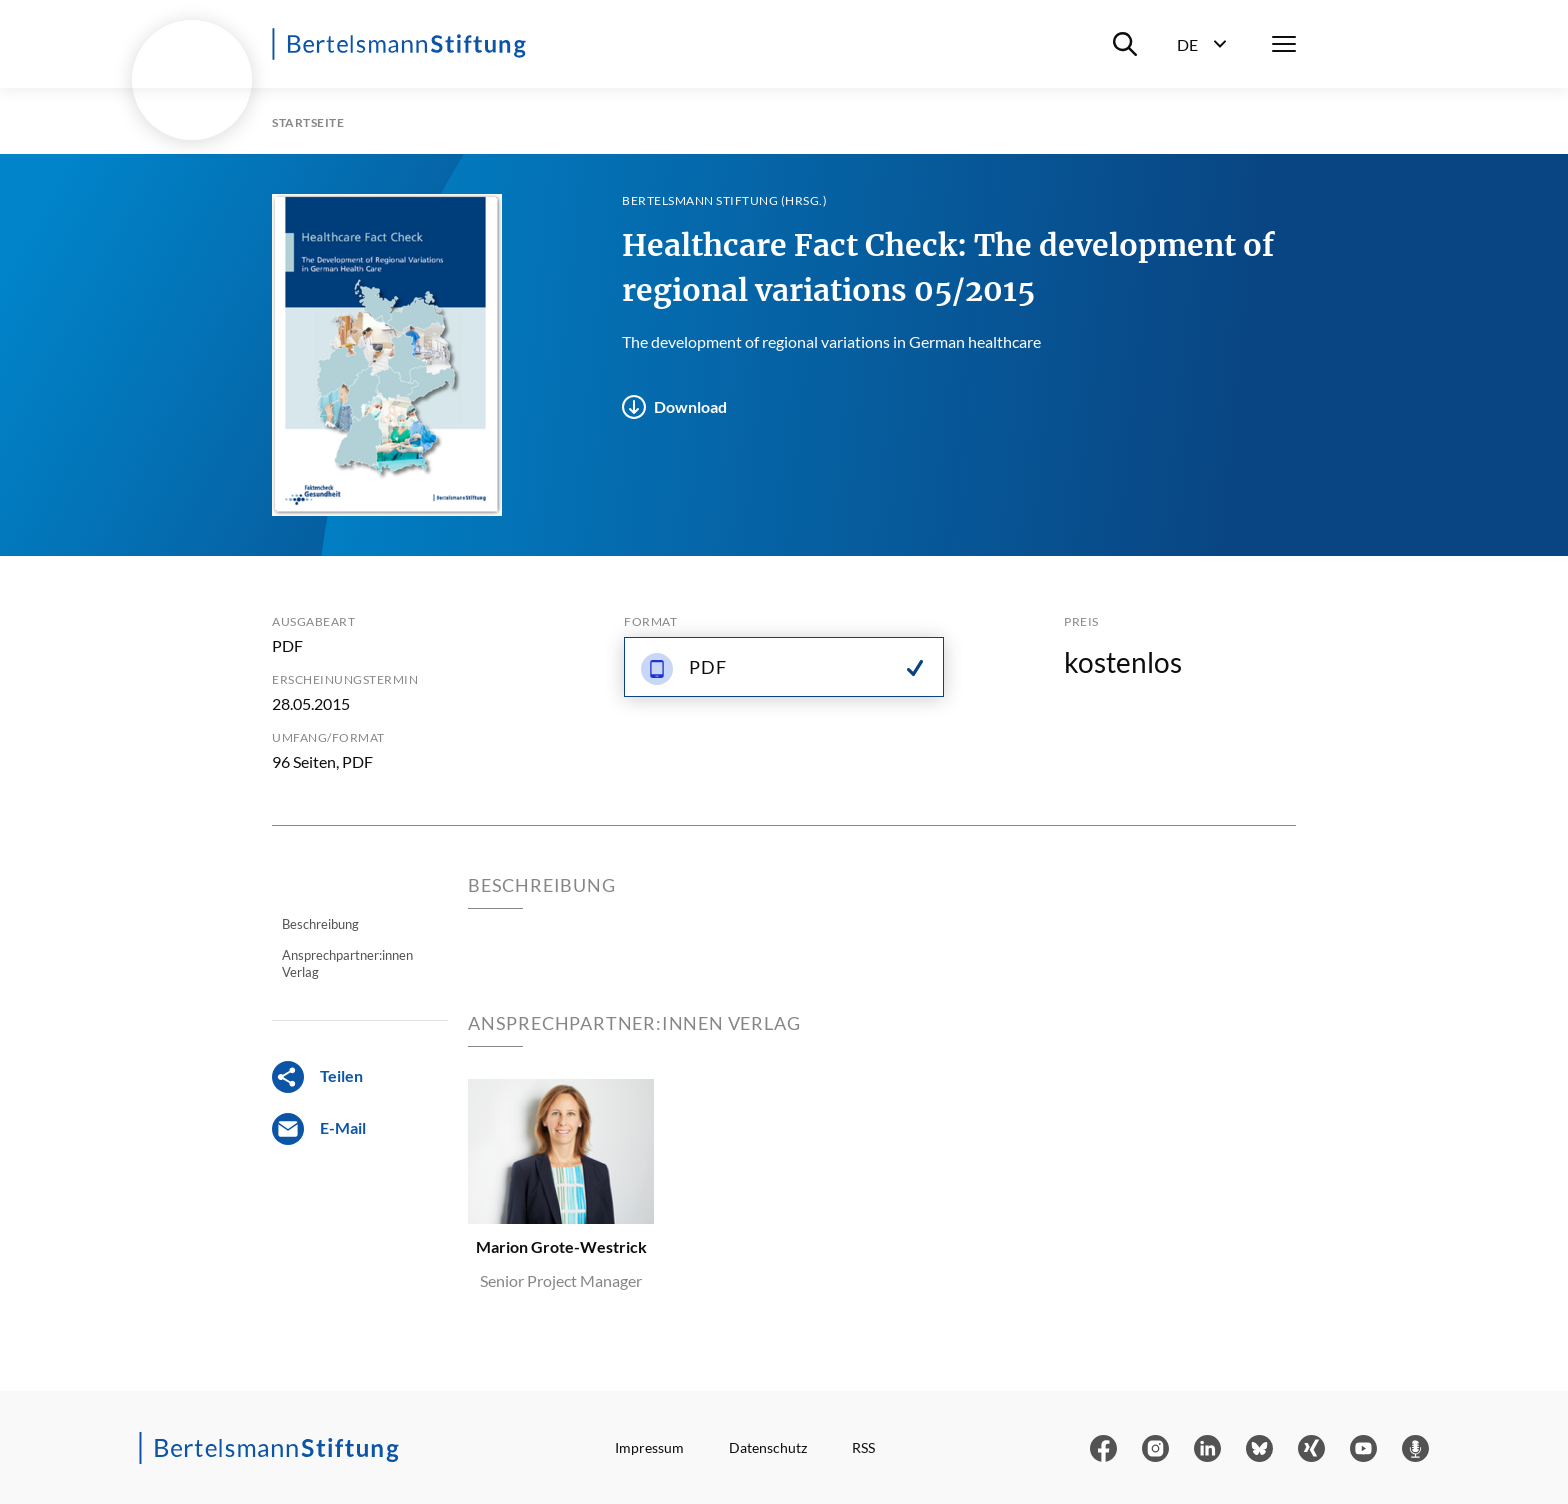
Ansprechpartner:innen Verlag (347, 963)
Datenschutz (768, 1448)
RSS (863, 1448)
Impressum (649, 1448)
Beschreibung (320, 924)
